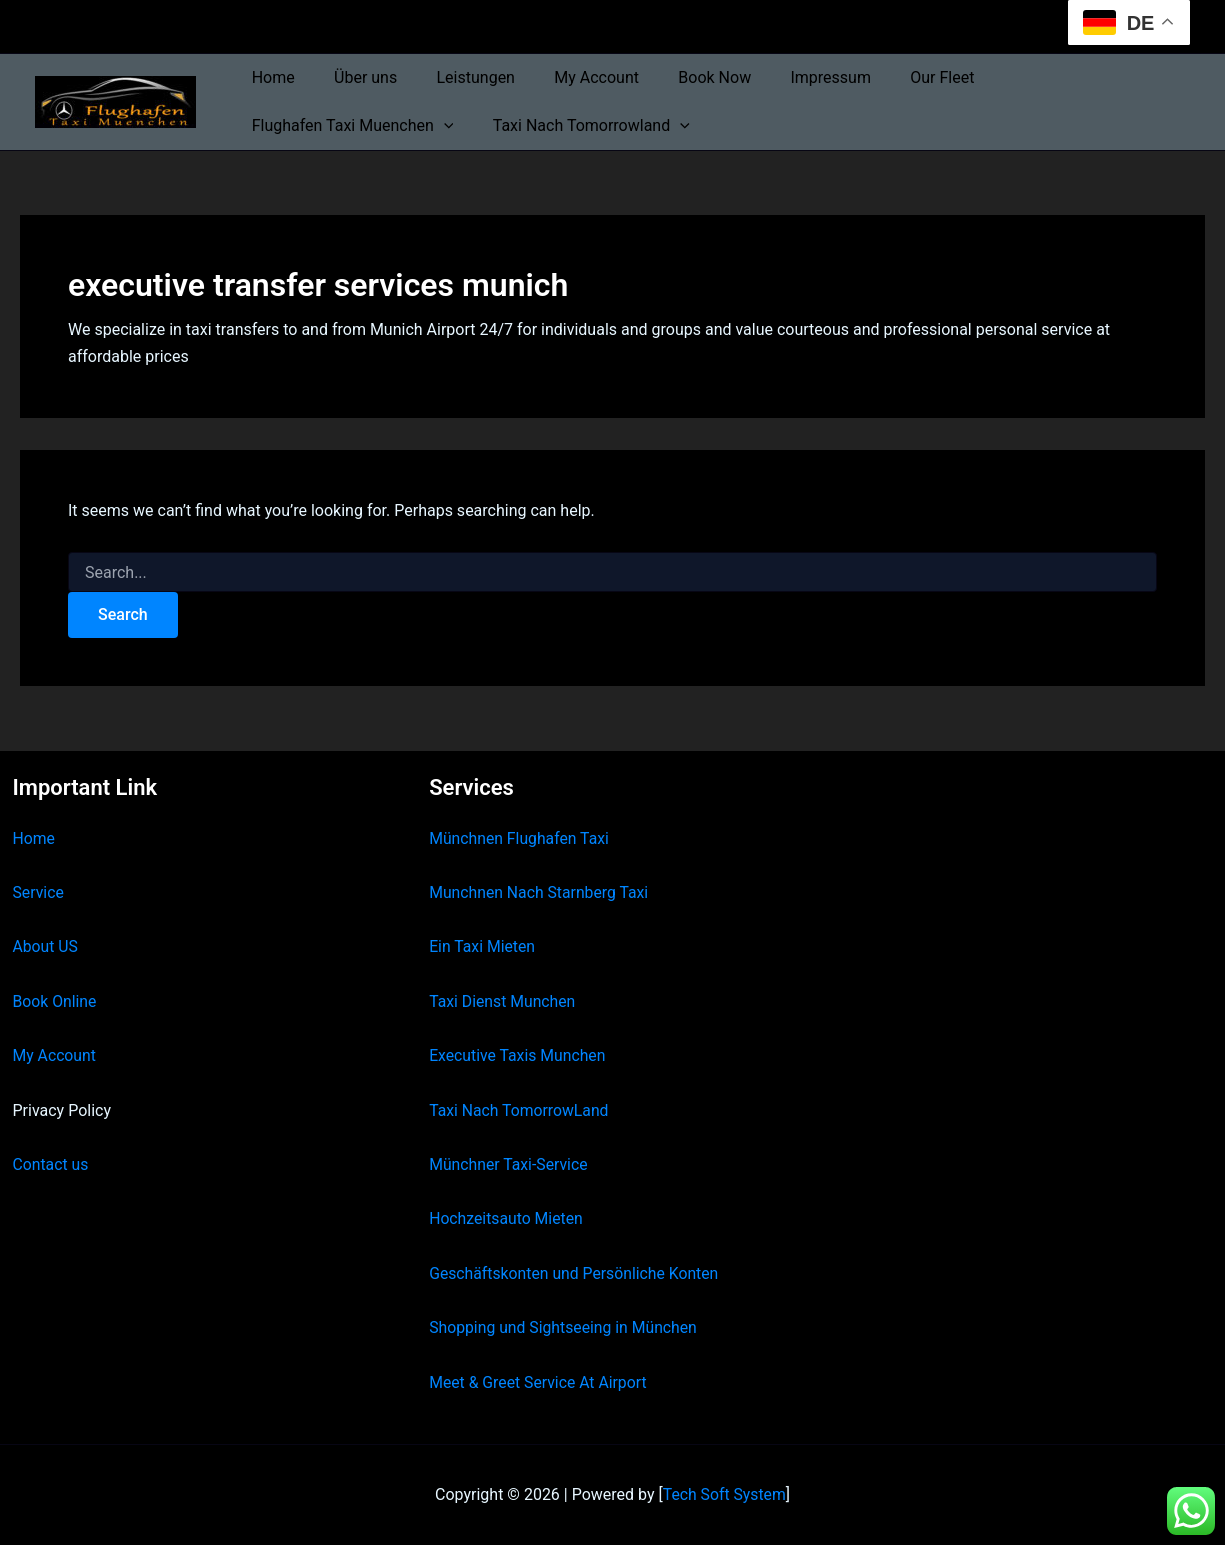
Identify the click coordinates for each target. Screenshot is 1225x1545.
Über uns (354, 77)
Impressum (790, 77)
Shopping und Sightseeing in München (565, 1327)
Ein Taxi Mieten (483, 946)
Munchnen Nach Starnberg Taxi (540, 892)
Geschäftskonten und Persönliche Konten (576, 1273)
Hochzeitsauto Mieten (507, 1218)
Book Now (681, 77)
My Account (571, 77)
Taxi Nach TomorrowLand (520, 1110)
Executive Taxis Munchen (518, 1055)
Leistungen (457, 77)
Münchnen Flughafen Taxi (520, 838)
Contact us (51, 1164)
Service (39, 892)
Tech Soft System (724, 1494)
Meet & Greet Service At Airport (539, 1382)
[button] (1151, 78)
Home (269, 77)
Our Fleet (895, 77)
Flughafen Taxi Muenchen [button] (1060, 78)
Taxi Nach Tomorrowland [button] (346, 126)
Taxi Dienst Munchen (503, 1001)
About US (46, 946)
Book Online (55, 1001)
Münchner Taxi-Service (509, 1164)
